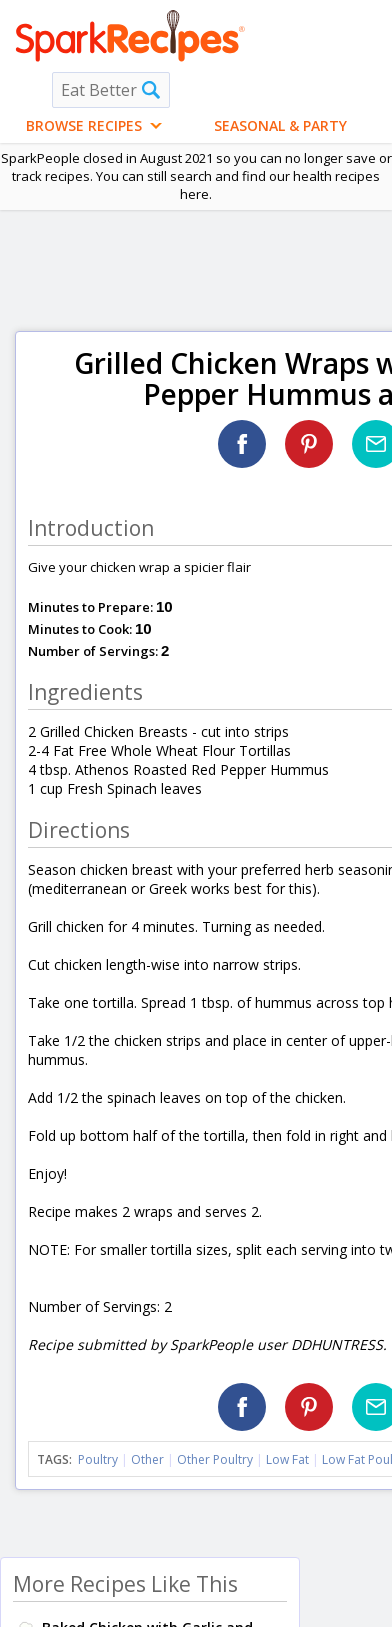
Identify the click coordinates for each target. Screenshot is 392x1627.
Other (147, 1459)
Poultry (98, 1459)
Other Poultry (215, 1459)
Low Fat (287, 1459)
